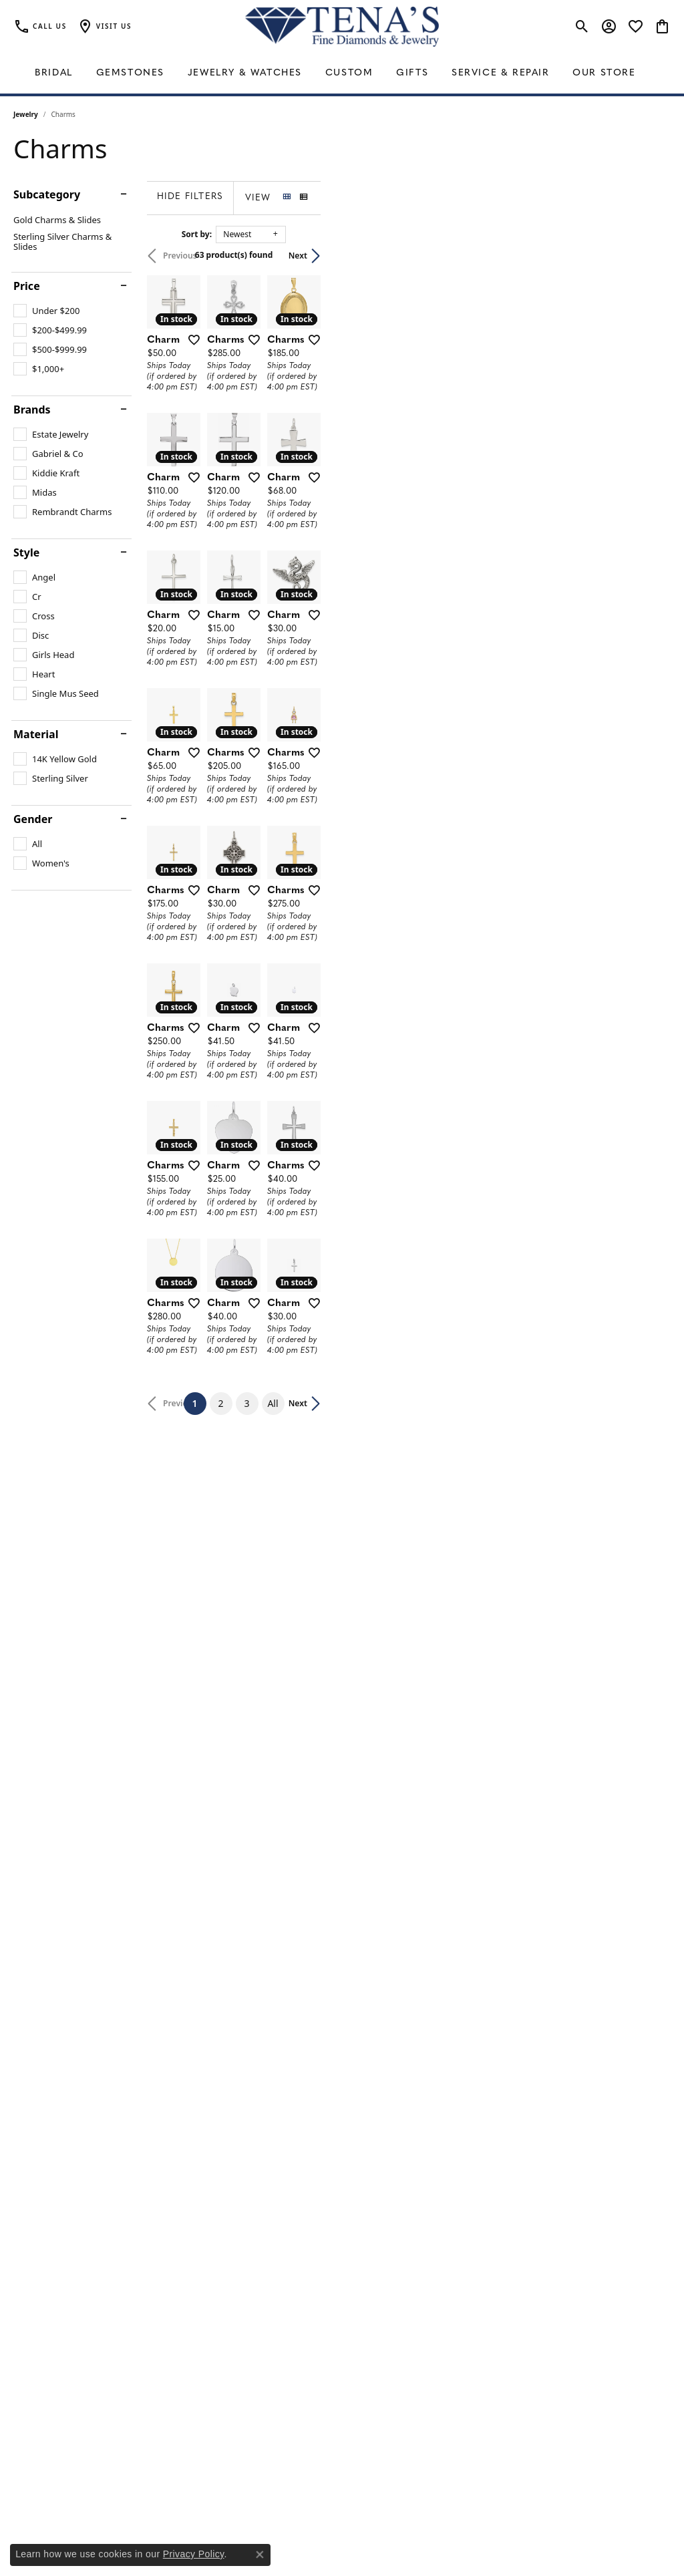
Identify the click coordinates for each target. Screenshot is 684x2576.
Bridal (54, 73)
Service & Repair (501, 73)
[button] (104, 26)
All (447, 2165)
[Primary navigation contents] (342, 73)
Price (26, 286)
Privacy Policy (193, 2554)
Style (26, 552)
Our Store (603, 73)
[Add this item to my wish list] (306, 456)
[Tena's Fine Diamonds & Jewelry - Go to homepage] (342, 26)
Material (35, 734)
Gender (32, 819)
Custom (349, 73)
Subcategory (46, 194)
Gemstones (130, 73)
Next (648, 255)
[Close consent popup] (260, 2555)
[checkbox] (46, 311)
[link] (40, 26)
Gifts (412, 73)
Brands (32, 409)
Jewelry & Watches (245, 73)
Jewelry (25, 114)
